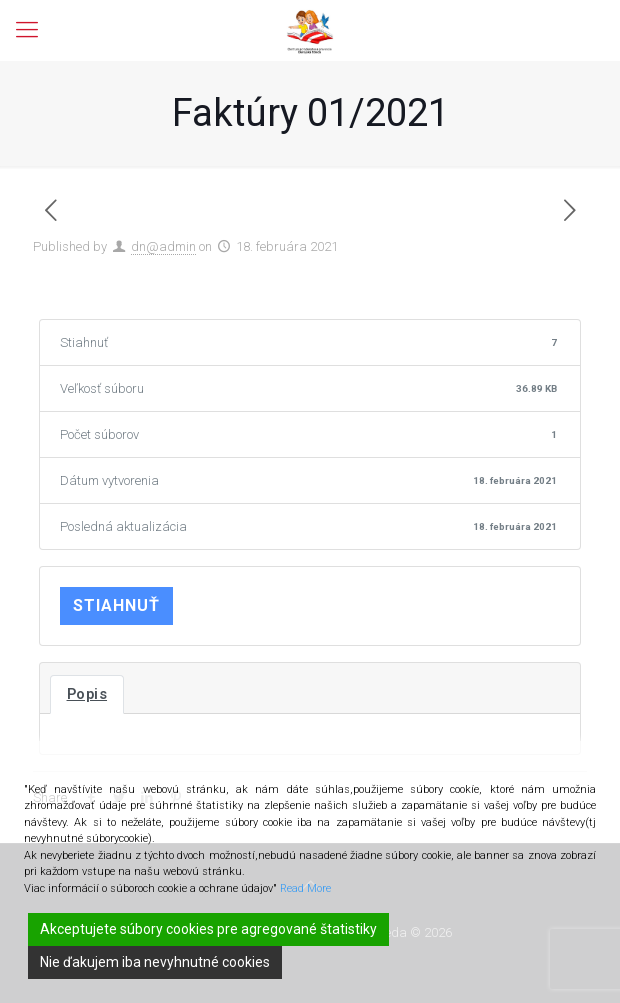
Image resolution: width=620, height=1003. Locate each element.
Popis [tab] (87, 694)
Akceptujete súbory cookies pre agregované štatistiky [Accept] (208, 929)
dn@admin (163, 246)
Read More (305, 888)
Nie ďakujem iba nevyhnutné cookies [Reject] (155, 962)
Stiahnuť (116, 605)
